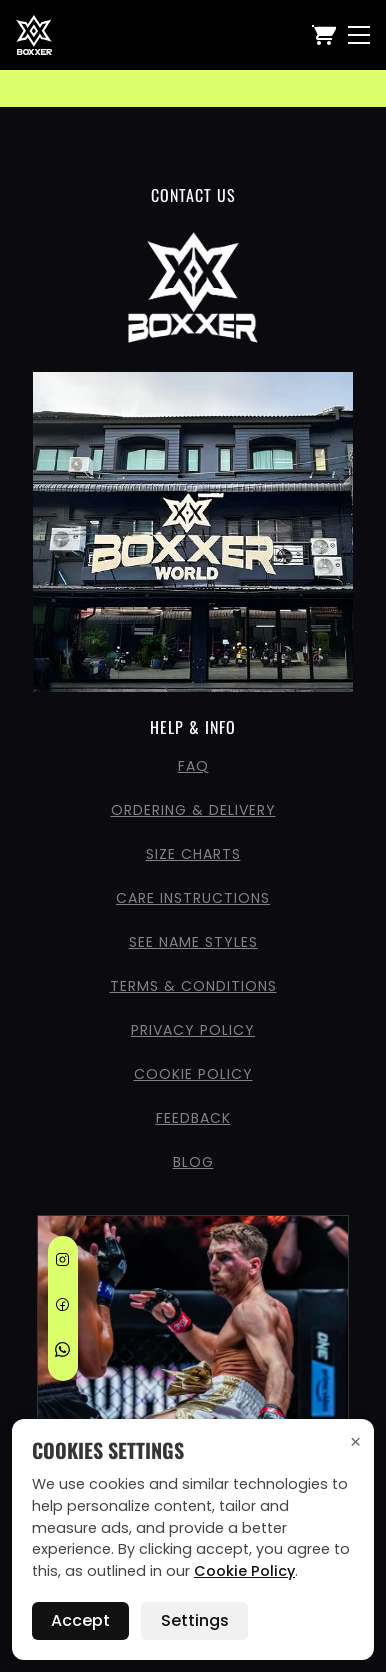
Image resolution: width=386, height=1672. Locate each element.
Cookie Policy (193, 1074)
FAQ (193, 766)
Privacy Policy (193, 1030)
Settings (195, 1620)
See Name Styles (193, 942)
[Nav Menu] (359, 35)
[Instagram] (62, 1263)
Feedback (193, 1118)
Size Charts (193, 854)
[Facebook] (62, 1308)
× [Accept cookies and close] (355, 1441)
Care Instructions (193, 898)
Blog (193, 1162)
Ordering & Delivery (193, 810)
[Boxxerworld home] (34, 35)
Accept (80, 1620)
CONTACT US (193, 195)
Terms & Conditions (193, 986)
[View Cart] (324, 35)
